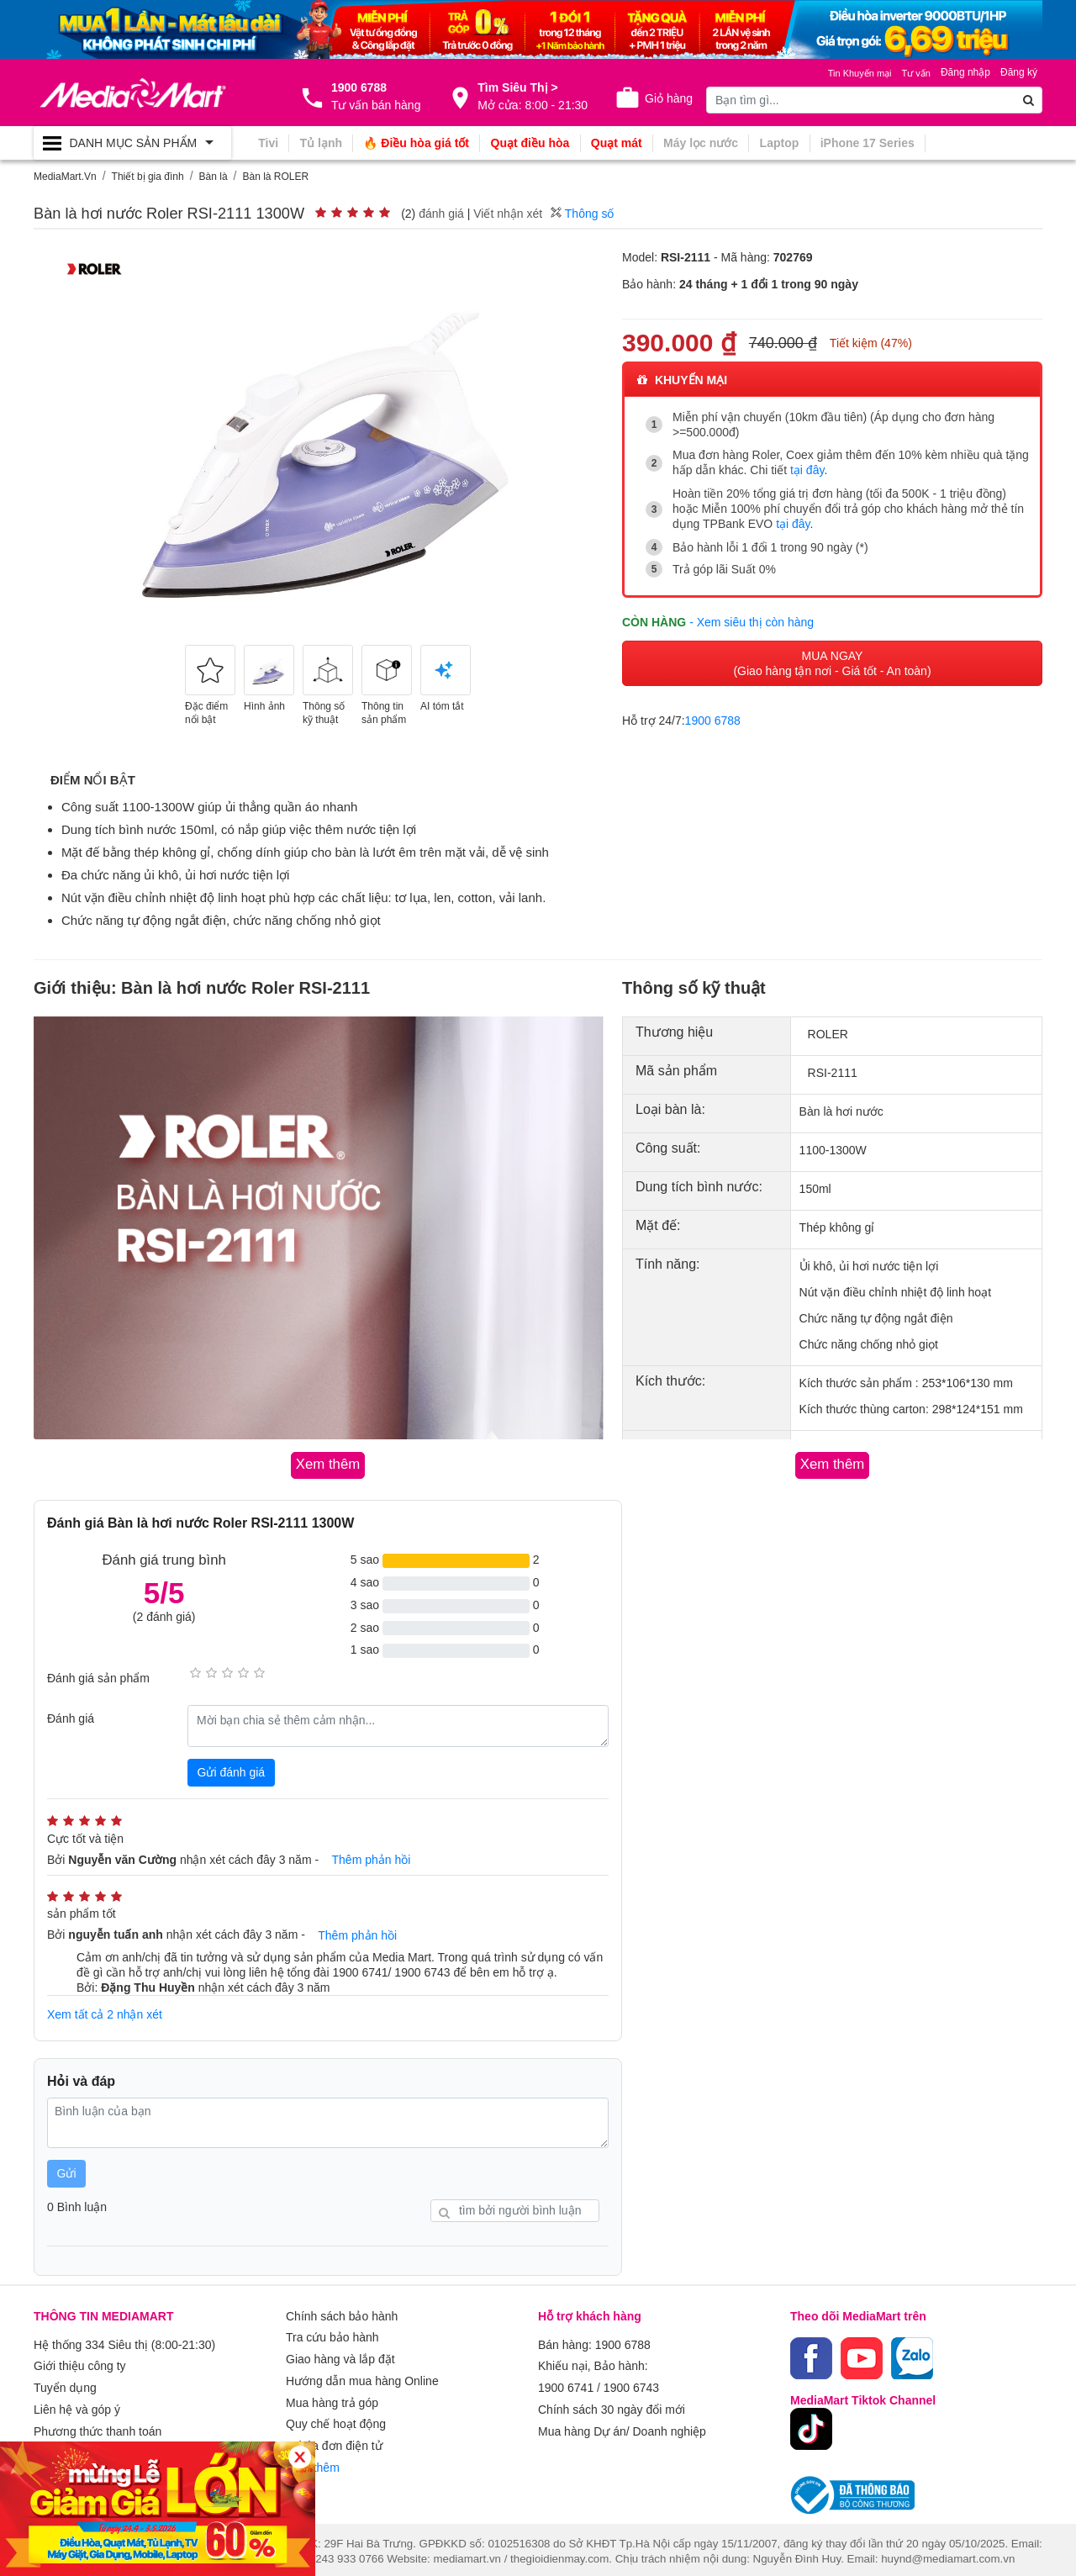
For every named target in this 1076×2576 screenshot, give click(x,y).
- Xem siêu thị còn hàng (751, 619)
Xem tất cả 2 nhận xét (104, 2012)
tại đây (807, 470)
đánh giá (441, 213)
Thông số (582, 213)
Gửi (66, 2170)
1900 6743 (631, 2382)
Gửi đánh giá (232, 1770)
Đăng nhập (965, 72)
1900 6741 (565, 2382)
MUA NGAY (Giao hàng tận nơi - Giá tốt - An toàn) (832, 661)
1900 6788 (713, 718)
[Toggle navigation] (132, 143)
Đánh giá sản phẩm (98, 1677)
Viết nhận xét (507, 213)
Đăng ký (1018, 72)
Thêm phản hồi (371, 1859)
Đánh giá (70, 1716)
